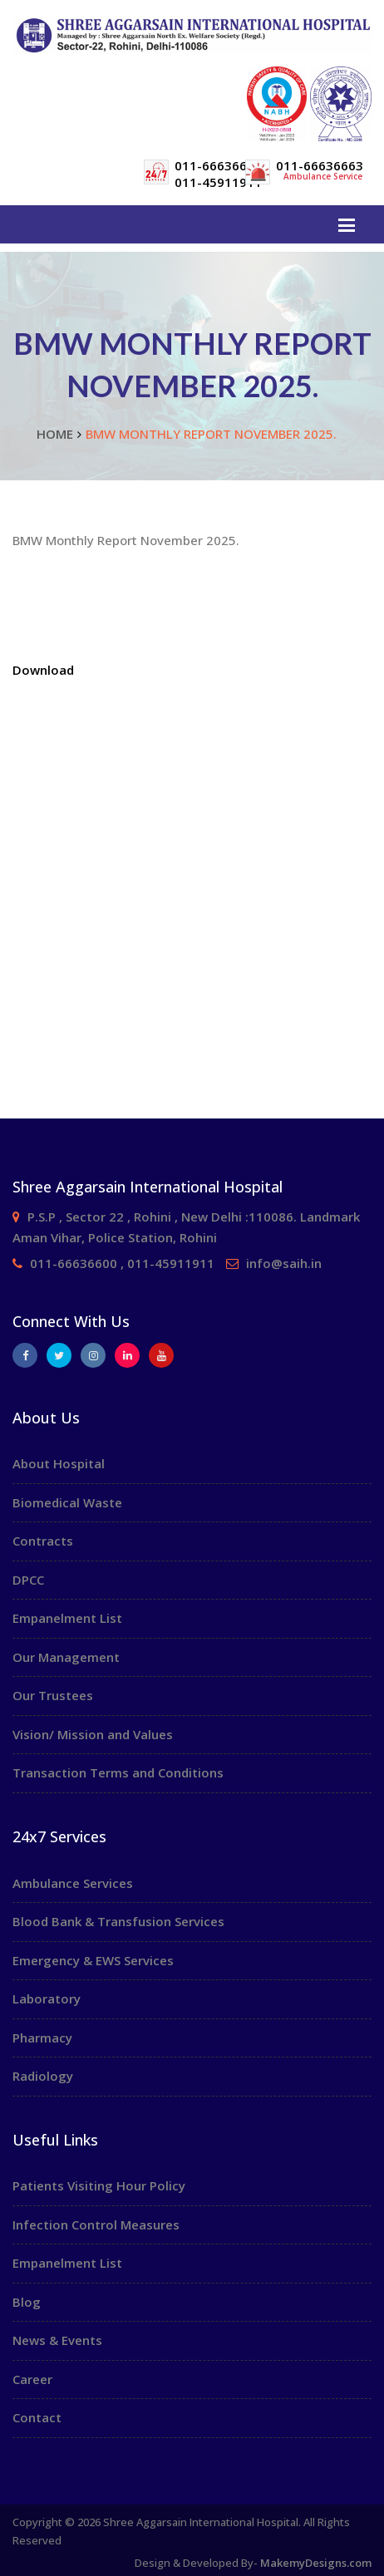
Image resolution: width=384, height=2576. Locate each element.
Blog (26, 2301)
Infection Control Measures (96, 2224)
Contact (37, 2417)
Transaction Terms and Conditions (118, 1772)
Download (43, 669)
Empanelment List (67, 1618)
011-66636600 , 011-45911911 (122, 1263)
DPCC (28, 1579)
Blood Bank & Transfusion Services (118, 1921)
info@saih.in (284, 1263)
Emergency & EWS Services (93, 1960)
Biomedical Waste (67, 1502)
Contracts (42, 1540)
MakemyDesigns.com (316, 2562)
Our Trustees (52, 1695)
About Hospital (58, 1463)
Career (32, 2379)
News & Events (57, 2340)
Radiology (42, 2075)
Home (55, 433)
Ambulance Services (72, 1883)
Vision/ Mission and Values (92, 1734)
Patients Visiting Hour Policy (98, 2185)
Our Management (66, 1657)
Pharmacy (42, 2037)
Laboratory (46, 1998)
